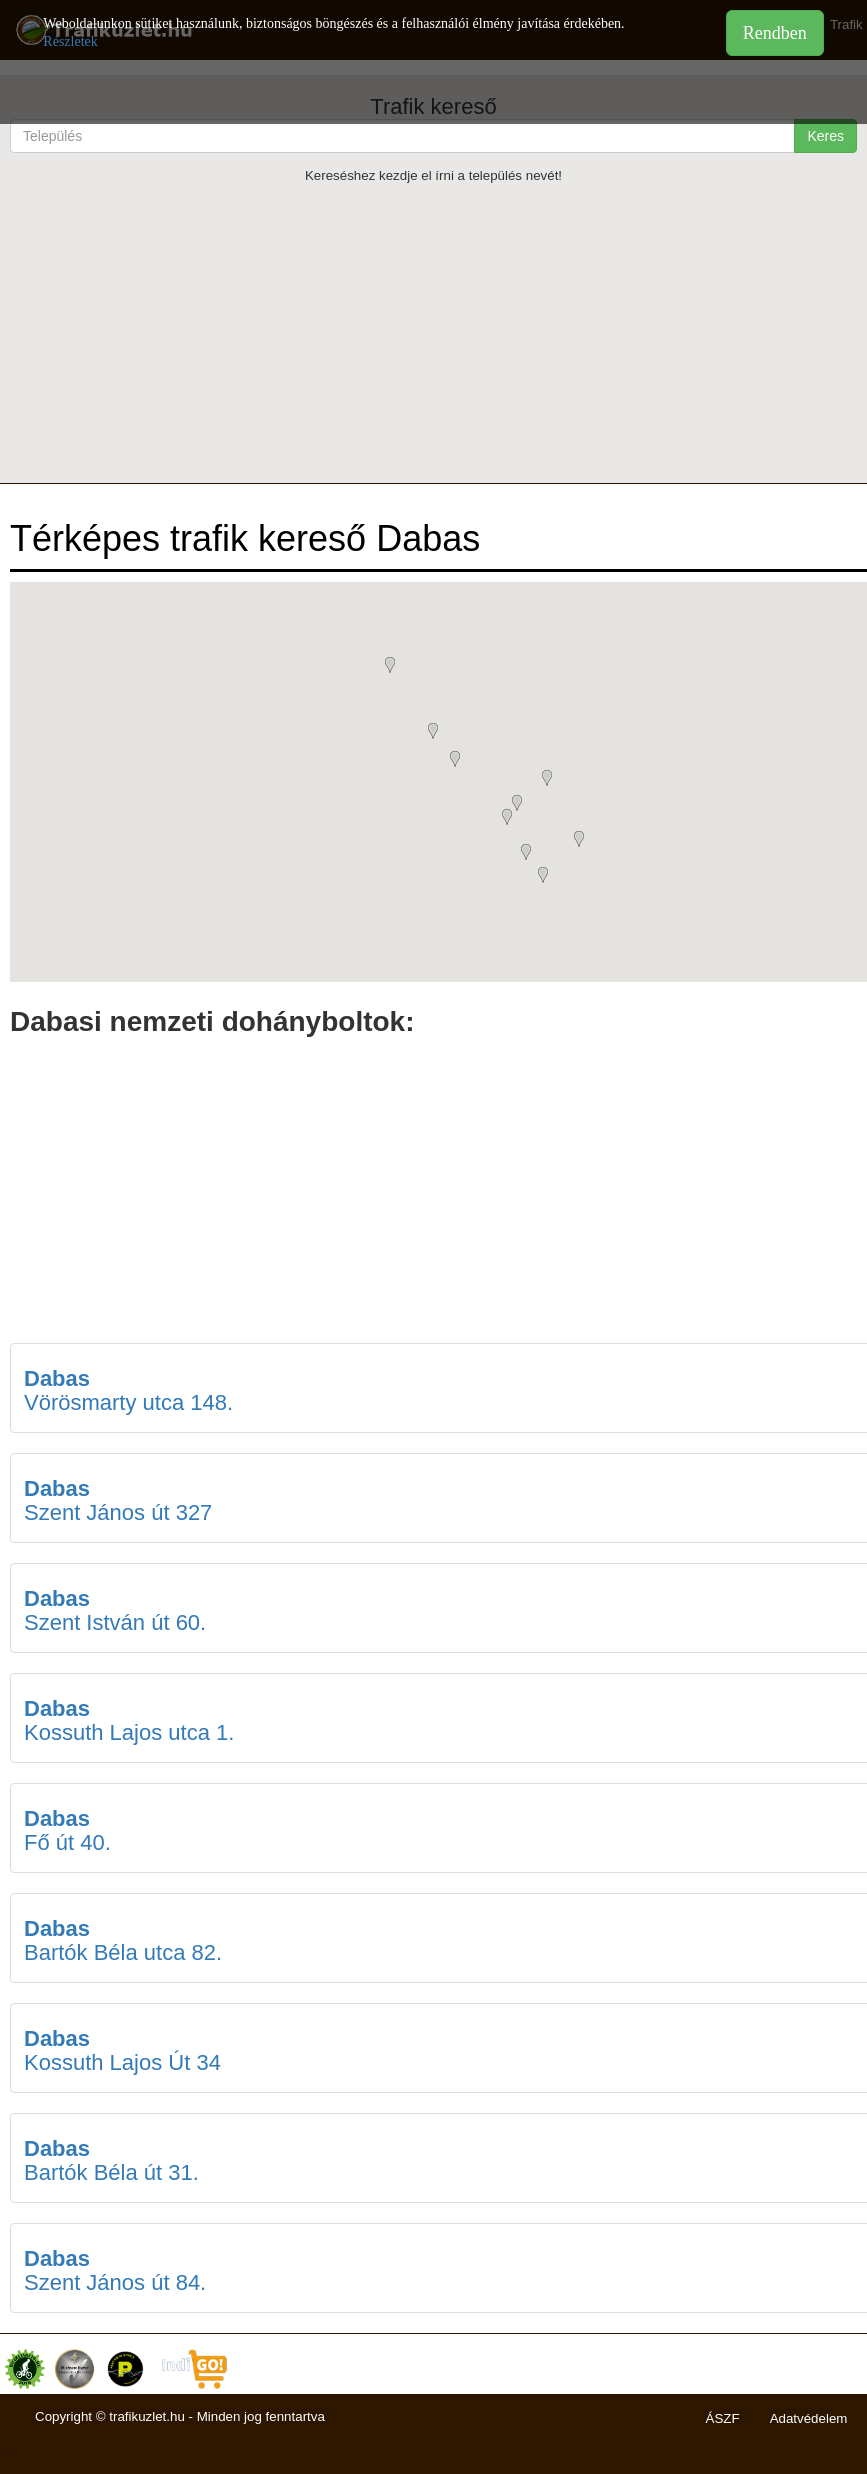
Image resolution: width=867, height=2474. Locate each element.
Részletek (70, 41)
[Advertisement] (433, 333)
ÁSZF (723, 2418)
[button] (584, 841)
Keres (825, 136)
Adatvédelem (809, 2418)
